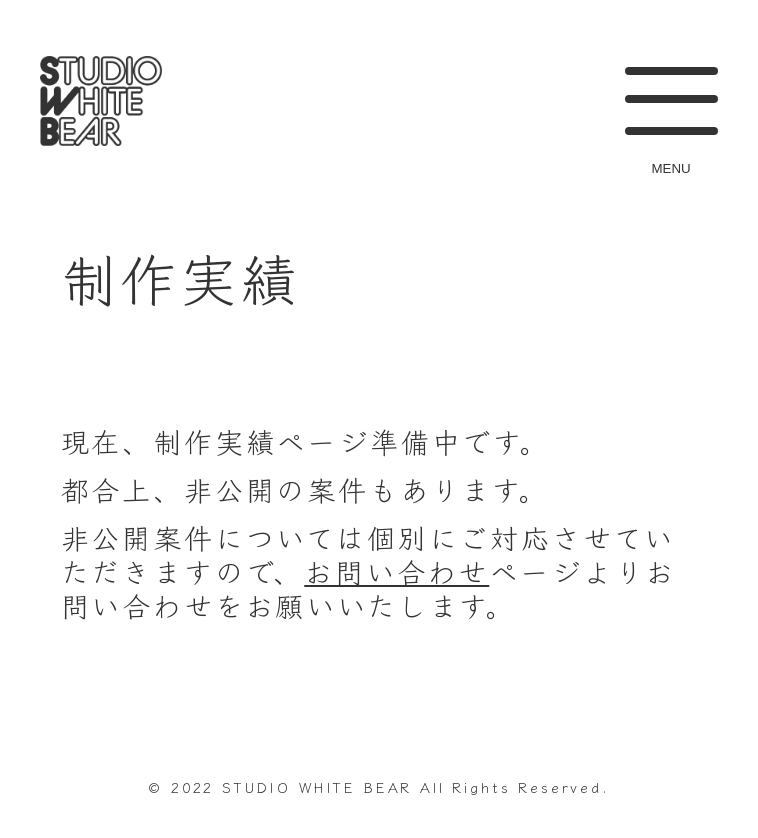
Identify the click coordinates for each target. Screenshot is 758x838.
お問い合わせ (396, 570)
